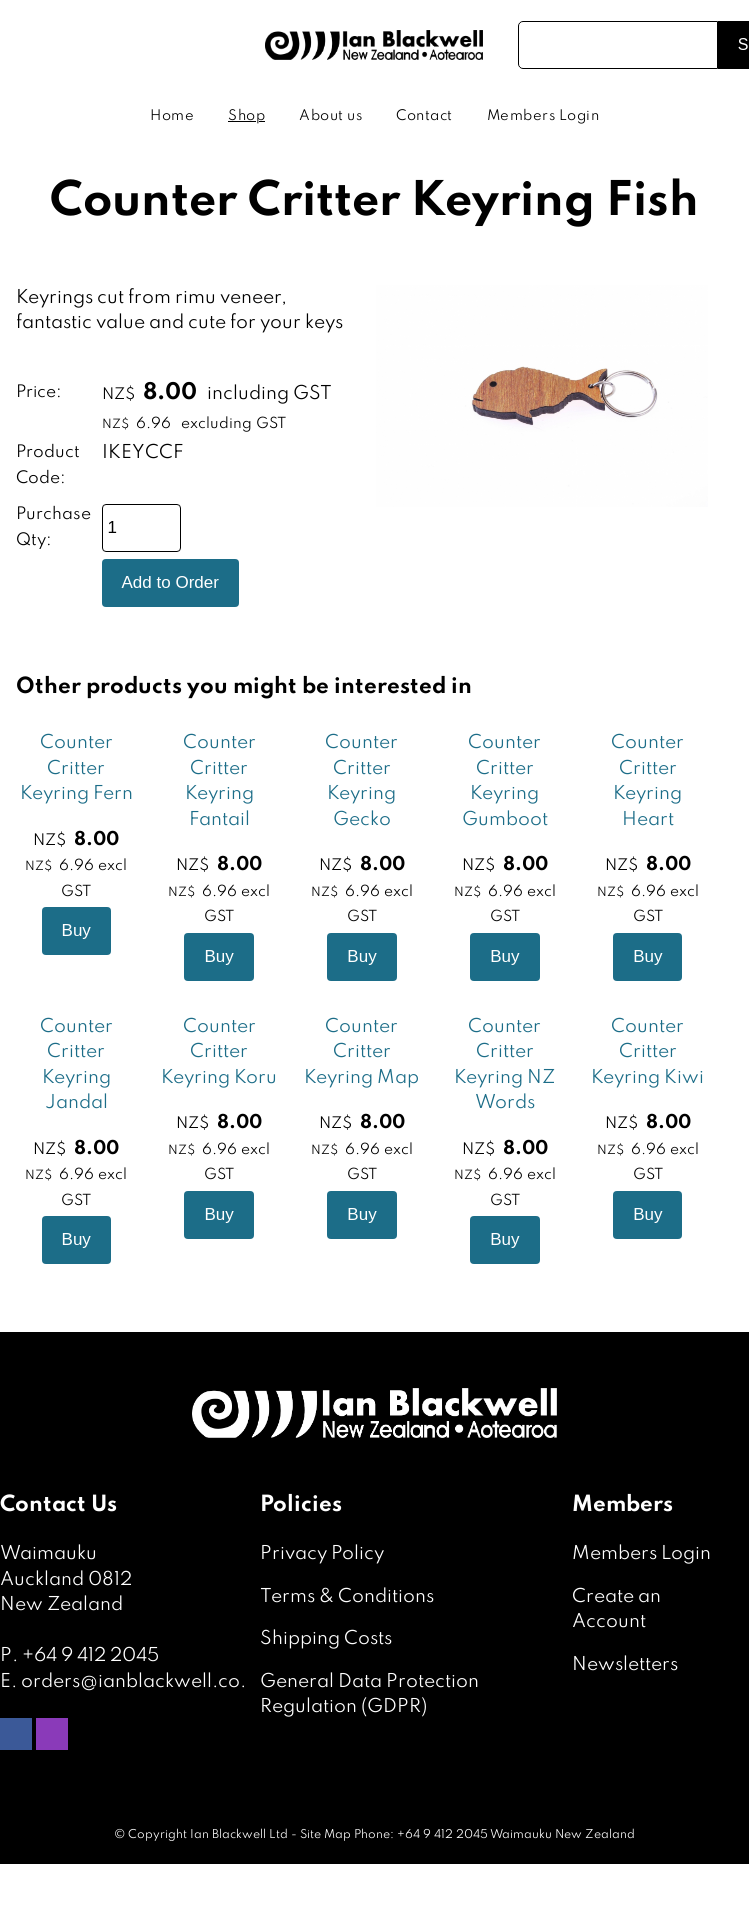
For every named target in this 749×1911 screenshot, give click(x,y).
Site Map (325, 1835)
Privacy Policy (322, 1553)
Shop (246, 116)
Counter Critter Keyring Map (361, 1052)
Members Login (543, 116)
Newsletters (625, 1664)
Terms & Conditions (347, 1596)
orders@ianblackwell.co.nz (144, 1681)
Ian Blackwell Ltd (239, 1835)
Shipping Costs (326, 1638)
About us (330, 116)
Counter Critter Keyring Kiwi (647, 1052)
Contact (424, 116)
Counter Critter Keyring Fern (76, 768)
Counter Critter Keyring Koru (219, 1052)
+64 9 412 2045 (90, 1655)
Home (172, 116)
